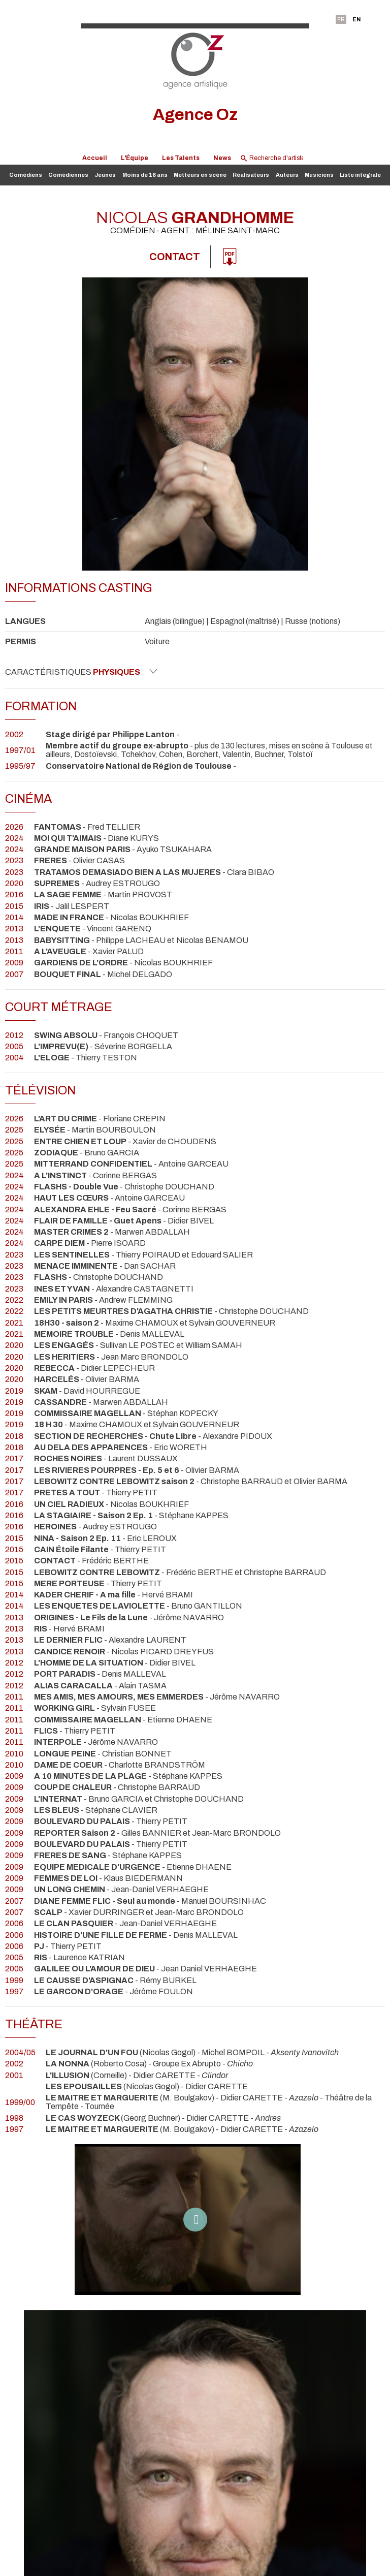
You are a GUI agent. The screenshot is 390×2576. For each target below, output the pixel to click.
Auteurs (287, 175)
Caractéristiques (81, 671)
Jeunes (105, 175)
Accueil (94, 158)
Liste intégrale (360, 175)
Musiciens (319, 175)
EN (356, 19)
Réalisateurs (251, 175)
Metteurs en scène (200, 175)
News (222, 158)
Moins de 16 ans (145, 175)
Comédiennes (68, 175)
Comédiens (25, 175)
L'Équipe (134, 158)
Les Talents (181, 158)
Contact (175, 257)
